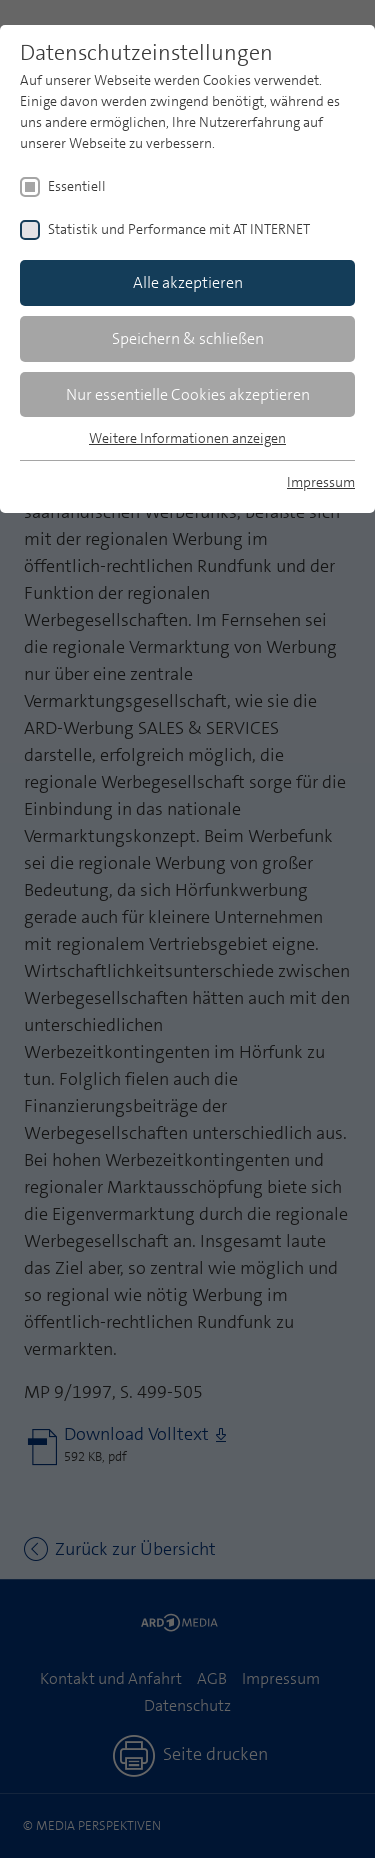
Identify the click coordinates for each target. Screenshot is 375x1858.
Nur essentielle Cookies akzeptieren (188, 394)
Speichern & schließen (188, 338)
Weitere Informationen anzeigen (187, 438)
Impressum (321, 482)
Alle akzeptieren (188, 282)
